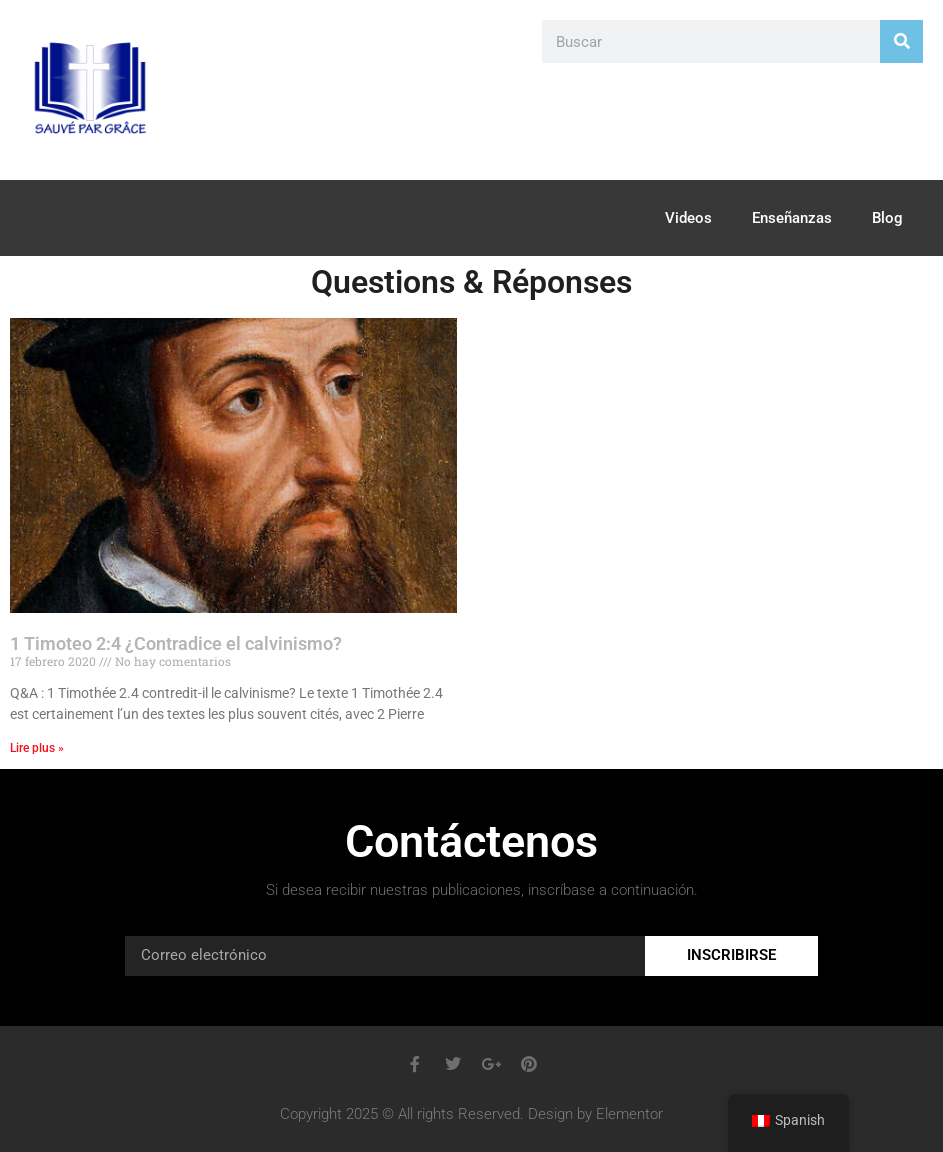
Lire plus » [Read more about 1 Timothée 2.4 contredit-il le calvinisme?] (37, 748)
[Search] (901, 41)
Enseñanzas (792, 218)
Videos (688, 218)
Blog (887, 218)
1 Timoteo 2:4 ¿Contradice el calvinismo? (176, 643)
